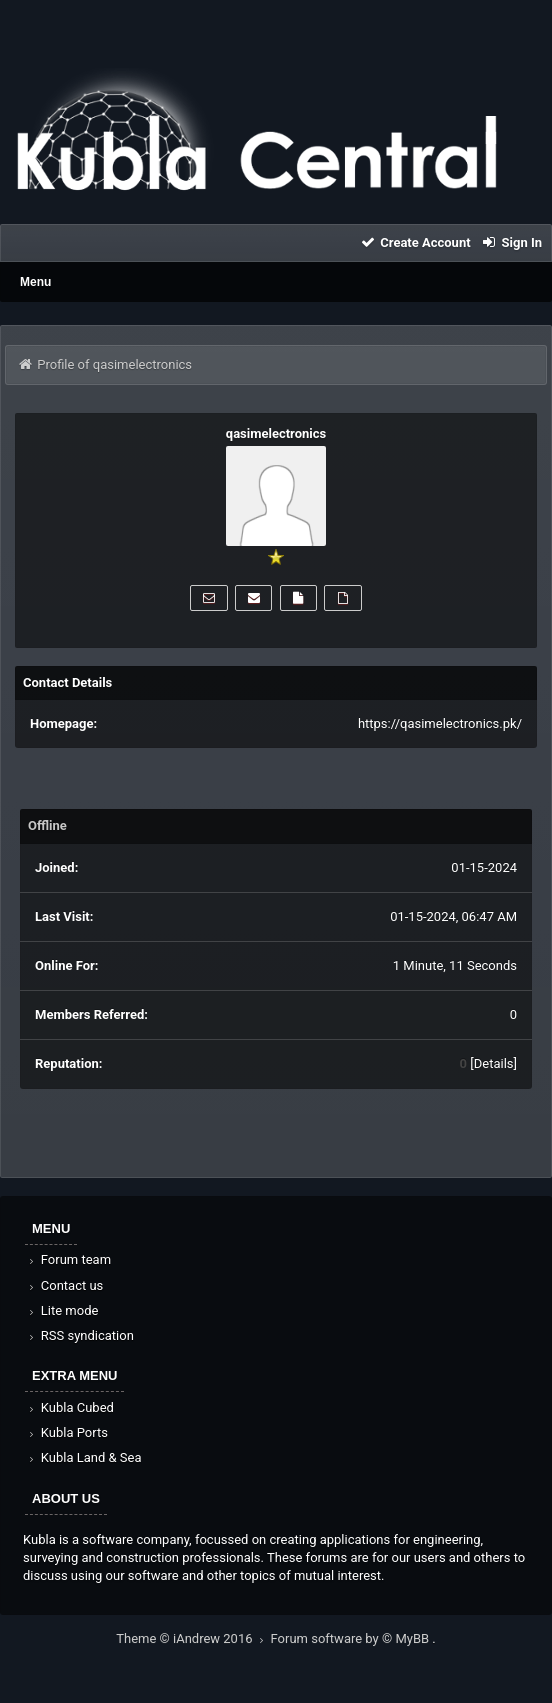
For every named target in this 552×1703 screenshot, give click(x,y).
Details (494, 1063)
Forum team (68, 1259)
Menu (35, 282)
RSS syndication (80, 1335)
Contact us (64, 1285)
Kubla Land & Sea (84, 1457)
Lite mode (62, 1310)
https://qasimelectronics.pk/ (440, 723)
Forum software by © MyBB (352, 1638)
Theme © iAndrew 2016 (193, 1638)
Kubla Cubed (70, 1407)
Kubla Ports (67, 1432)
